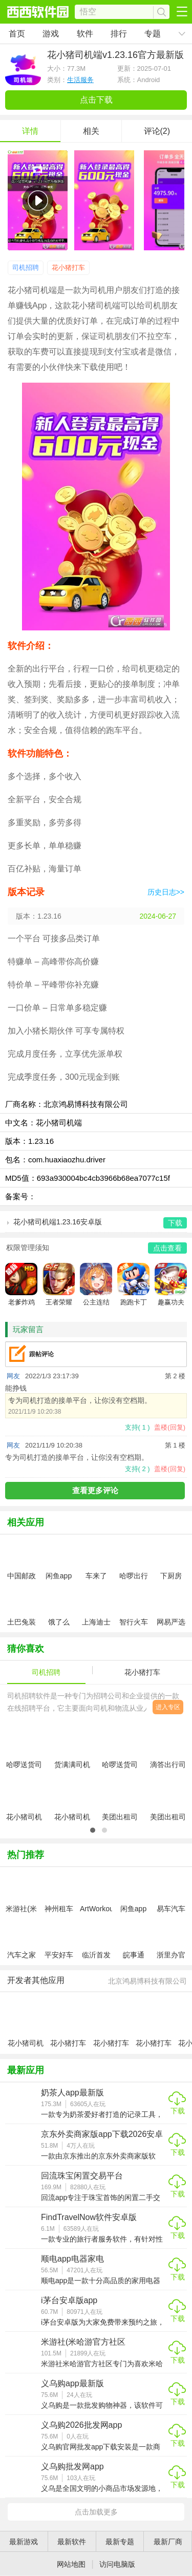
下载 (177, 2111)
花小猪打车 (68, 267)
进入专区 (168, 1707)
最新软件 (71, 2542)
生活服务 (80, 80)
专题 (152, 33)
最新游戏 (23, 2542)
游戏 (50, 33)
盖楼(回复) (169, 1427)
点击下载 (96, 99)
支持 (137, 1427)
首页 (17, 33)
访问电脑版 (117, 2564)
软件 (85, 33)
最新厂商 (168, 2542)
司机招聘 (25, 267)
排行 (119, 33)
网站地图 (71, 2564)
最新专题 (119, 2542)
